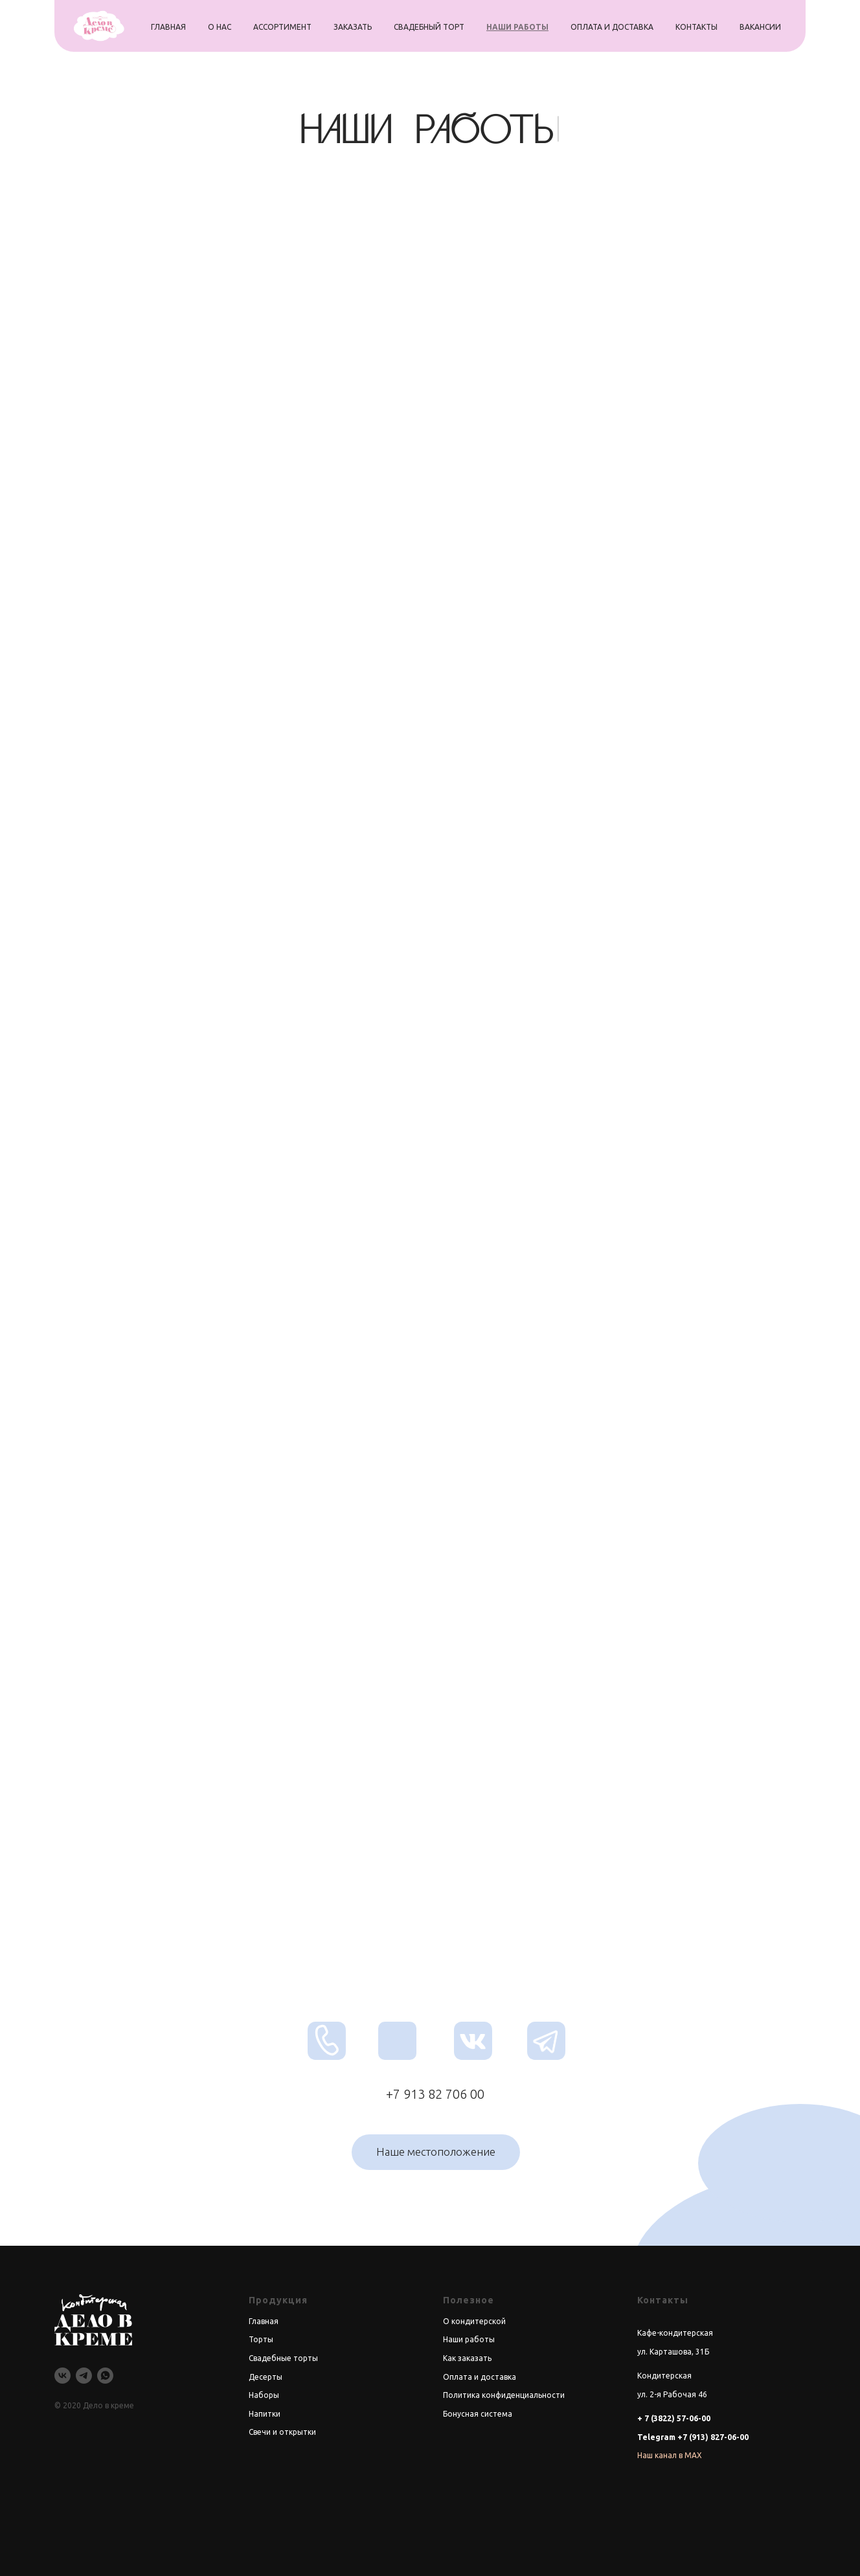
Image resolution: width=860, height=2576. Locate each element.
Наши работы (469, 2339)
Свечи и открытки (282, 2432)
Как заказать (467, 2358)
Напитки (264, 2414)
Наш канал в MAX (669, 2455)
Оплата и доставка (479, 2377)
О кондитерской (474, 2321)
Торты (261, 2339)
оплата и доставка (612, 27)
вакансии (760, 27)
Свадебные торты (283, 2358)
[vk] (62, 2375)
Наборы (264, 2395)
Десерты (265, 2377)
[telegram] (84, 2375)
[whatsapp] (105, 2375)
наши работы (517, 27)
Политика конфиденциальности (504, 2395)
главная (168, 27)
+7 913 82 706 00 (435, 2093)
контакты (696, 27)
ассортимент (282, 27)
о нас (219, 27)
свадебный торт (429, 27)
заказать (353, 27)
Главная (263, 2321)
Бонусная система (477, 2414)
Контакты (662, 2300)
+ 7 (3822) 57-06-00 (673, 2418)
